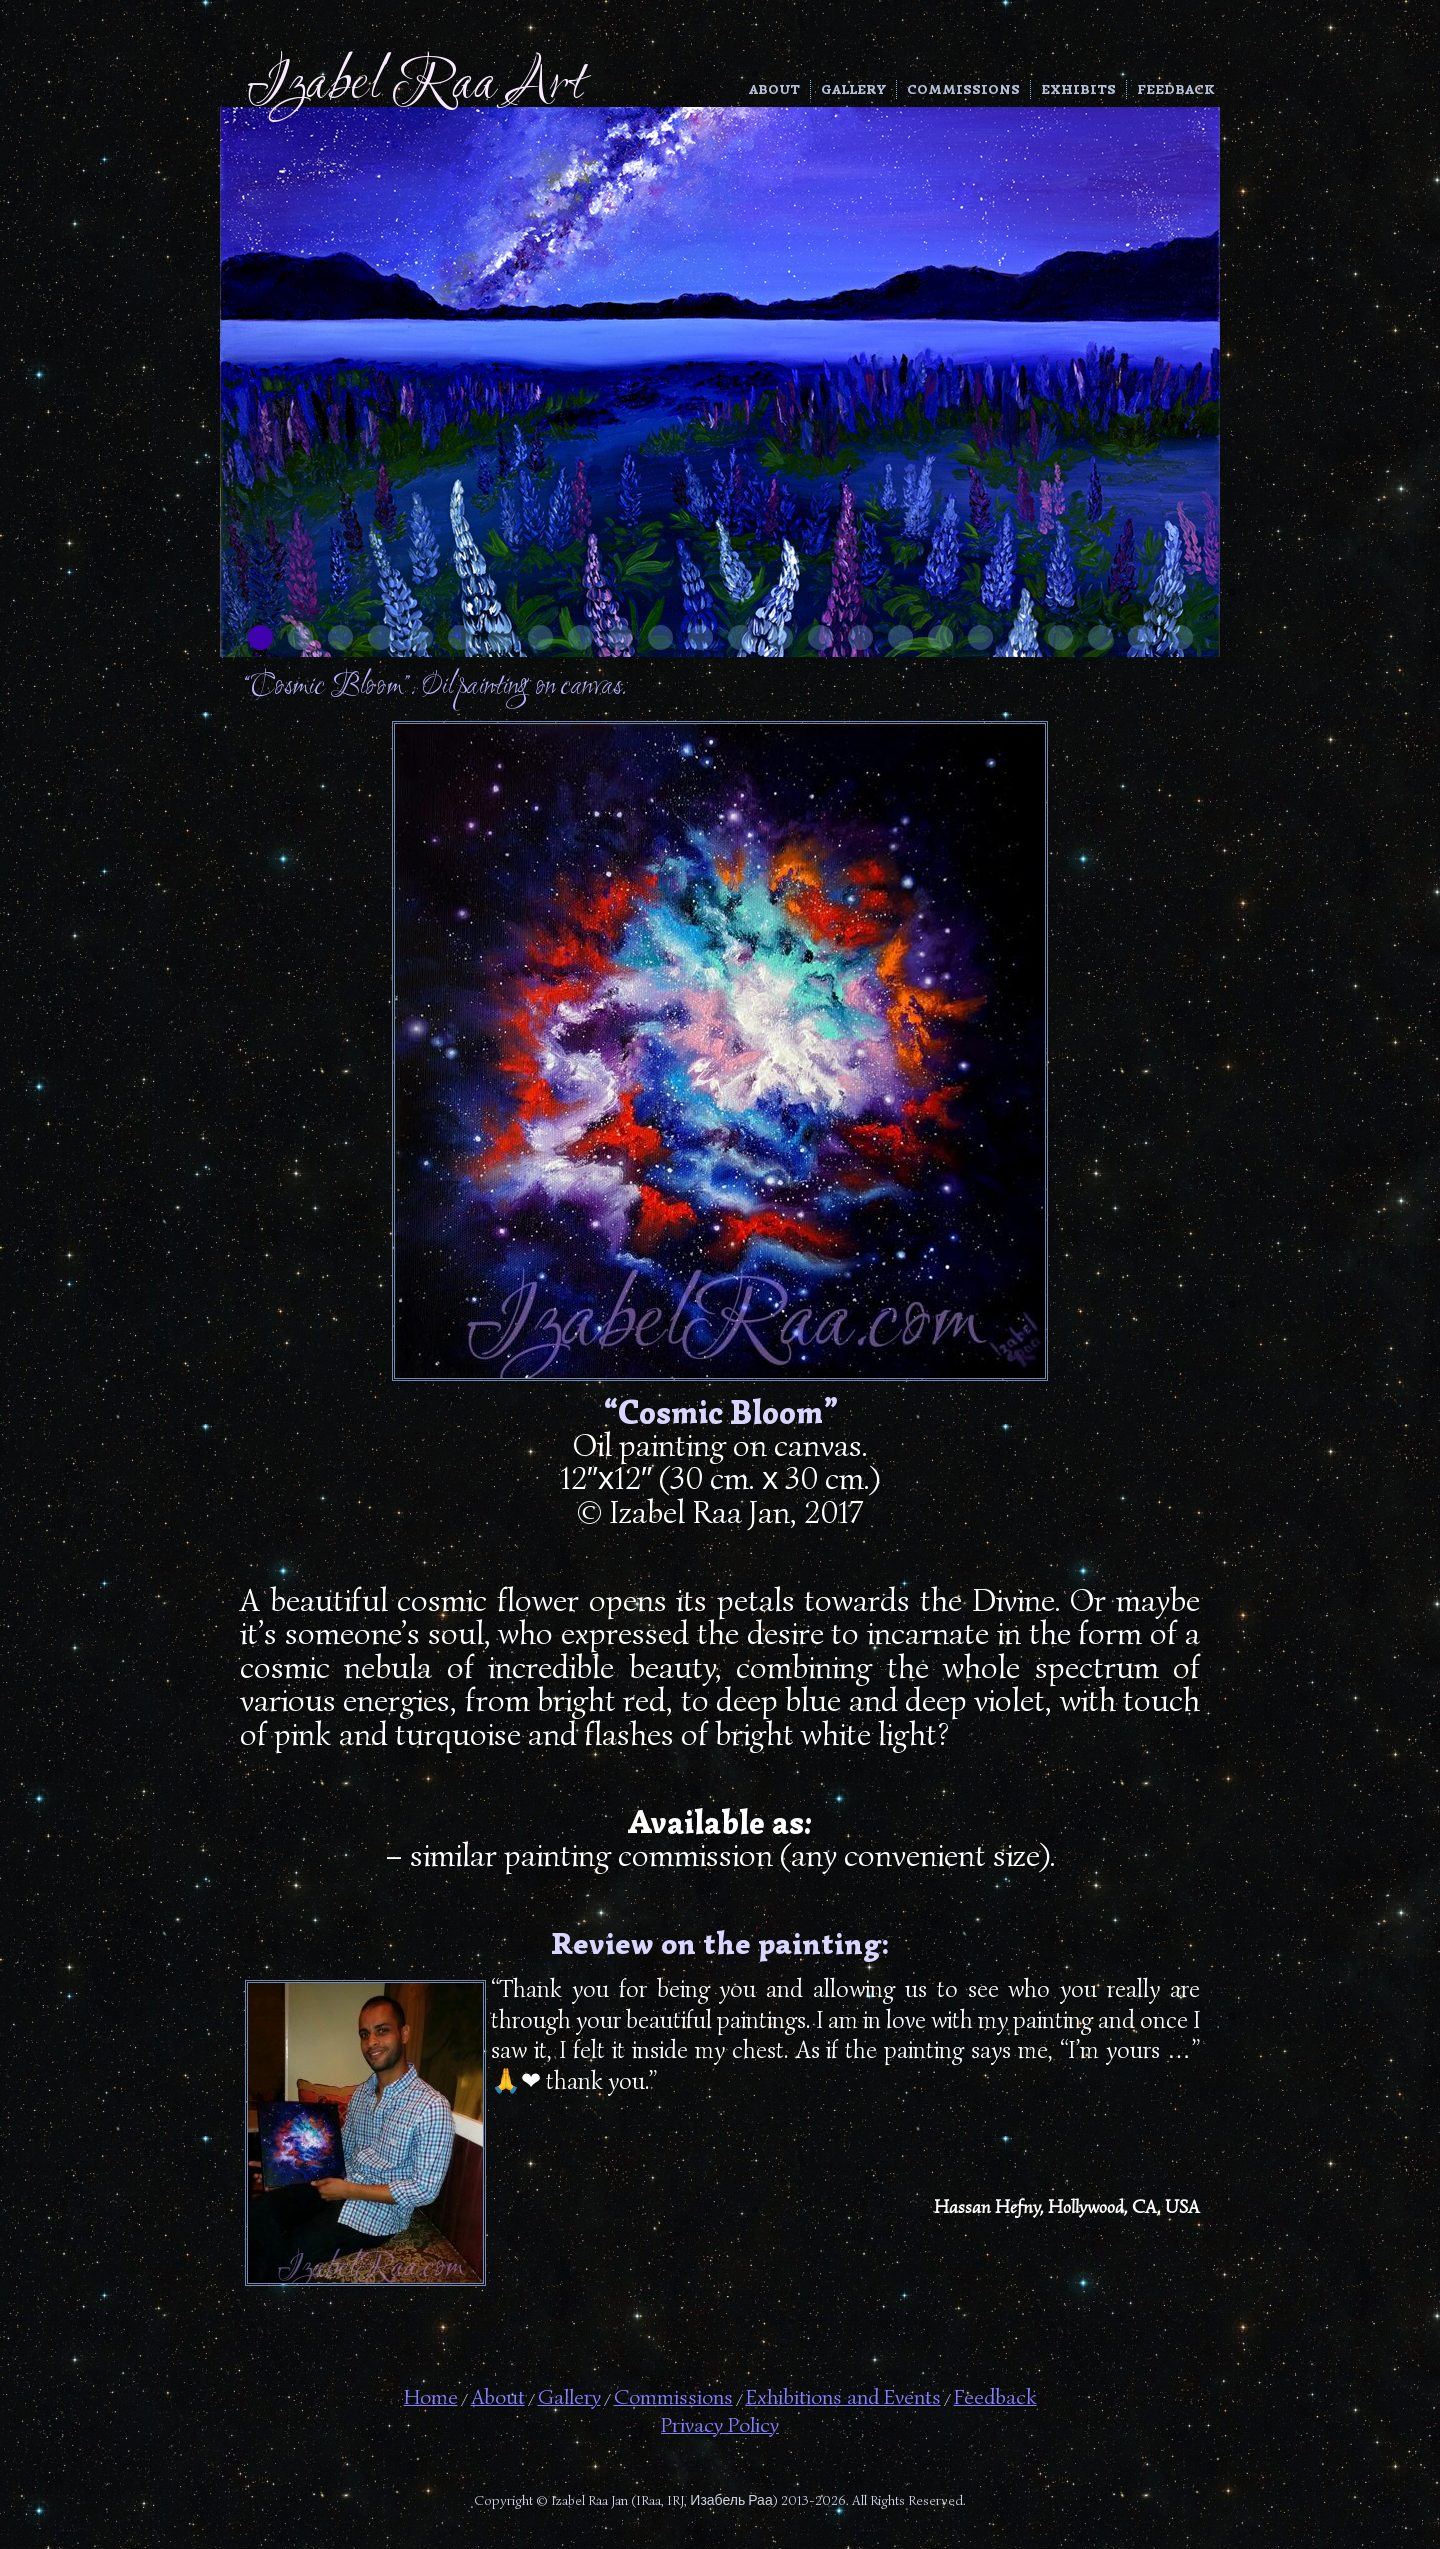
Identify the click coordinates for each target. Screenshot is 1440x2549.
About (774, 89)
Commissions (963, 89)
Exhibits (1078, 89)
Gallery (853, 89)
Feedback (1176, 89)
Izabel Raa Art (415, 85)
